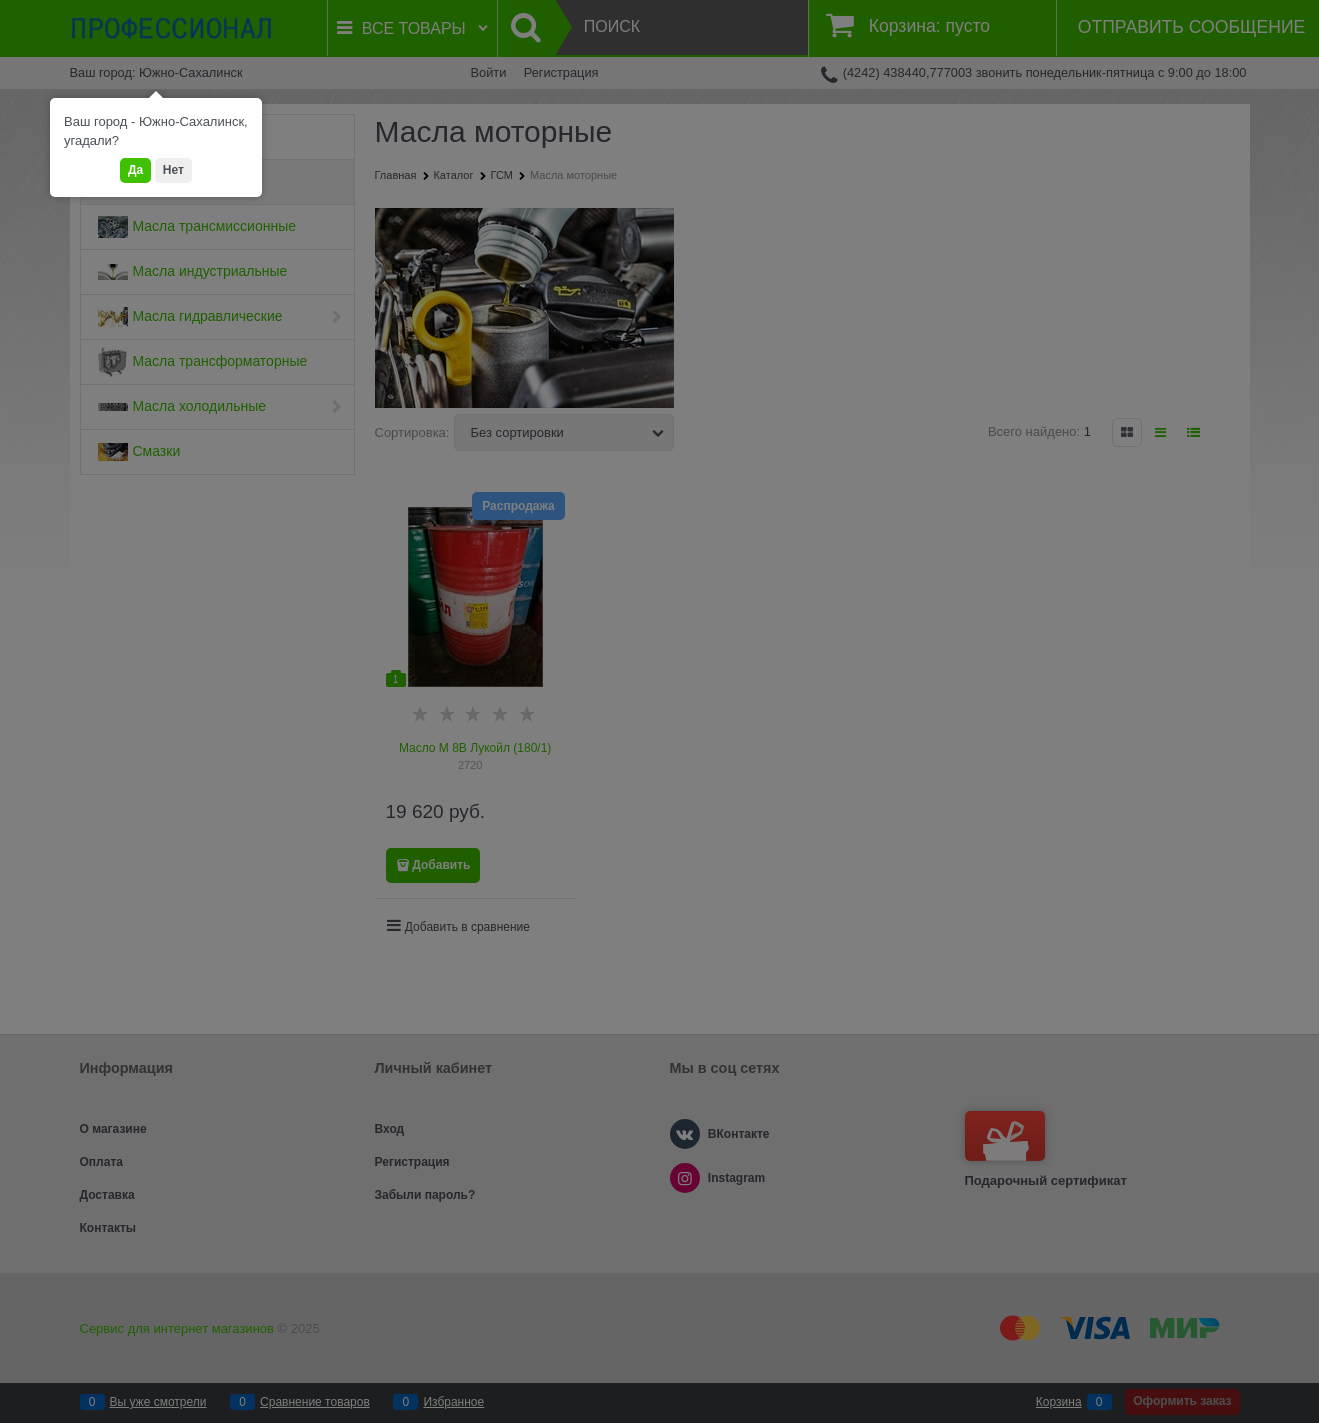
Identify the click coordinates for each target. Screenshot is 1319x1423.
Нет (173, 170)
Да (135, 170)
